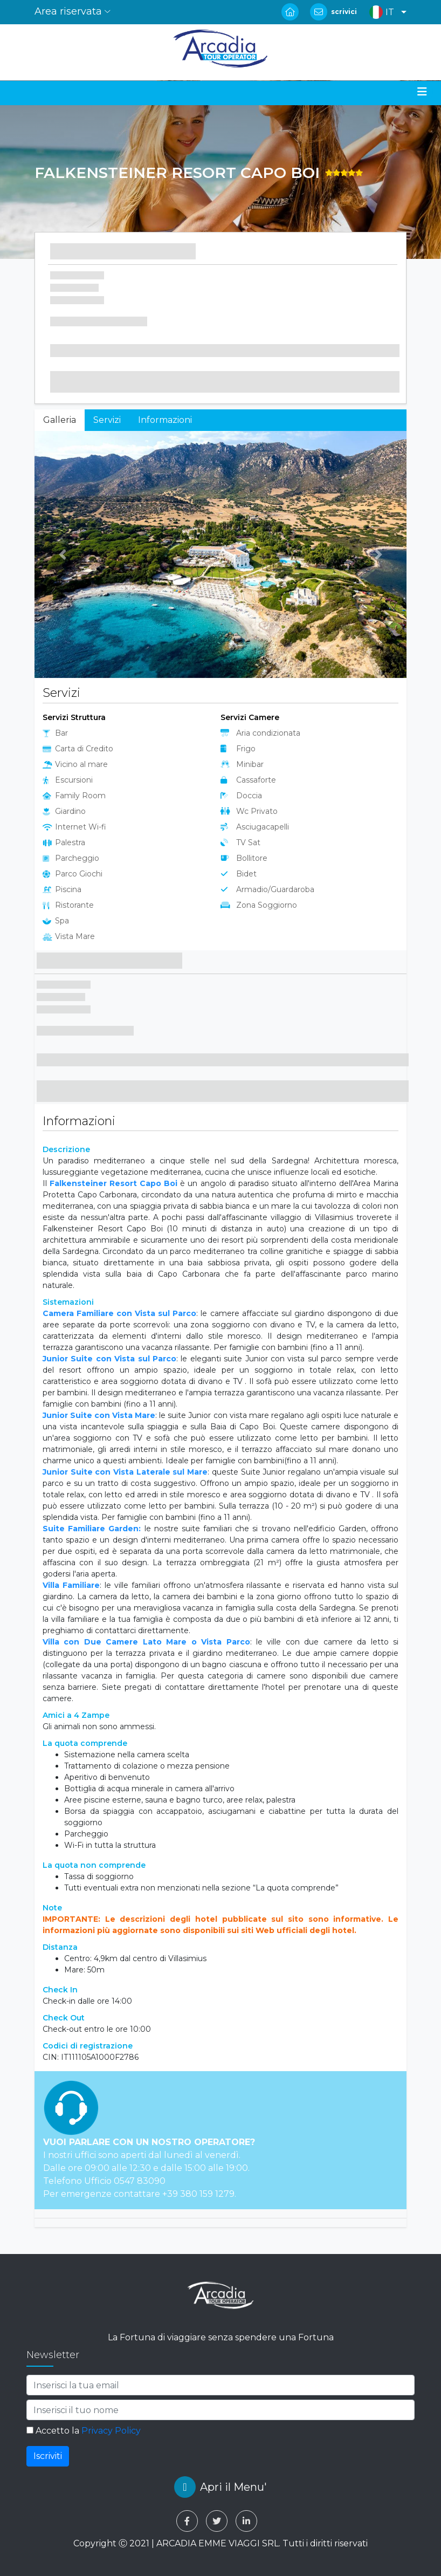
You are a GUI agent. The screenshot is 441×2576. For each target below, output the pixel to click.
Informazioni (165, 420)
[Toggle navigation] (422, 91)
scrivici (344, 12)
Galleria (59, 420)
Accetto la (83, 2431)
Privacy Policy (111, 2431)
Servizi (107, 420)
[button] (385, 12)
